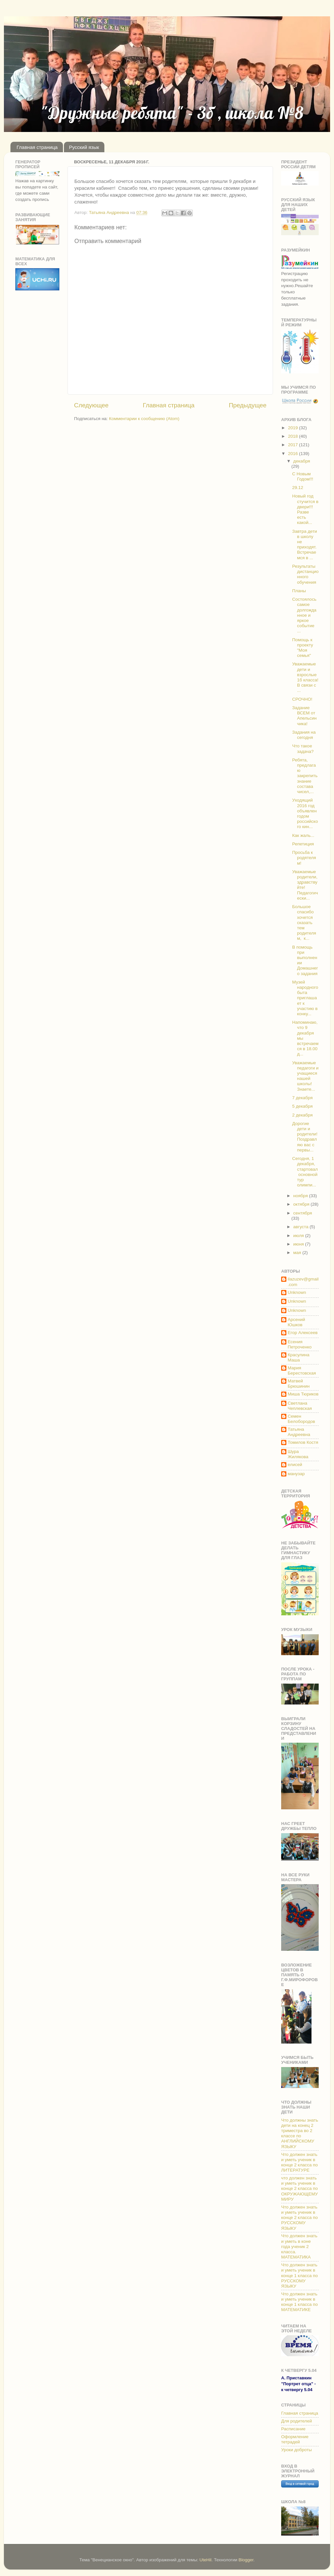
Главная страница (37, 147)
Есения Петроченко (299, 1344)
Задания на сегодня (304, 735)
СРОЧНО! (302, 699)
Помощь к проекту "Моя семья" (302, 647)
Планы (299, 590)
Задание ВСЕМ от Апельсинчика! (304, 715)
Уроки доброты (296, 2449)
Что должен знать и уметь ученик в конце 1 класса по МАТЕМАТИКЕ (299, 2301)
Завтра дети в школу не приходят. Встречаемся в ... (304, 544)
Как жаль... (303, 835)
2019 (293, 427)
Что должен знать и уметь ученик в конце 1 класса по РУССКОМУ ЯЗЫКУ (299, 2275)
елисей (295, 1464)
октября (302, 1204)
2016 (293, 453)
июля (299, 1235)
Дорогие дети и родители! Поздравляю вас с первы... (304, 1136)
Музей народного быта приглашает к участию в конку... (305, 998)
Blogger (245, 2559)
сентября (302, 1213)
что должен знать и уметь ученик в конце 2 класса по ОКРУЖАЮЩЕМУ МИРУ (299, 2189)
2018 (293, 436)
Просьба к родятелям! (304, 857)
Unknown (297, 1292)
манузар (296, 1473)
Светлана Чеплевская (300, 1406)
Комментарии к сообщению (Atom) (144, 418)
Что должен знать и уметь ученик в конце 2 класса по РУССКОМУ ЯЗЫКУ (299, 2218)
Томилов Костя (303, 1442)
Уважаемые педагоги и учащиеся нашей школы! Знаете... (305, 1076)
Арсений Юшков (296, 1322)
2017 (293, 444)
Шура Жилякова (298, 1454)
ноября (301, 1195)
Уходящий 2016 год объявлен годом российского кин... (305, 813)
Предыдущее (247, 405)
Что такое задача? (303, 748)
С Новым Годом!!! (302, 476)
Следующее (91, 405)
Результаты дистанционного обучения (305, 574)
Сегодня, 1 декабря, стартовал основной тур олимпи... (305, 1171)
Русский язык (84, 147)
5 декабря (302, 1106)
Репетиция (303, 843)
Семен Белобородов (301, 1419)
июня (299, 1244)
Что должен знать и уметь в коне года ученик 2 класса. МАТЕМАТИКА (299, 2246)
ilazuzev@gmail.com (303, 1282)
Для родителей (296, 2421)
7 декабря (302, 1097)
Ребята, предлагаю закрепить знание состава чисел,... (305, 776)
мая (297, 1252)
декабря (301, 461)
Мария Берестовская (302, 1370)
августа (301, 1226)
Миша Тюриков (303, 1394)
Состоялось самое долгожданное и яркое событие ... (304, 615)
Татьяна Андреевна (299, 1432)
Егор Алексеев (303, 1332)
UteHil (206, 2559)
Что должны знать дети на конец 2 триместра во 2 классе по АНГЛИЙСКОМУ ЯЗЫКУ (299, 2133)
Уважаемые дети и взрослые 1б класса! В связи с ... (305, 677)
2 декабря (302, 1115)
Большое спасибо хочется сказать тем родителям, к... (304, 922)
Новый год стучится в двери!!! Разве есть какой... (305, 509)
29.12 (297, 487)
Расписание (293, 2428)
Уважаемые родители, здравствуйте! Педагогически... (305, 885)
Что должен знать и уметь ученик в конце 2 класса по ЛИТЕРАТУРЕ (299, 2162)
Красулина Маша (298, 1357)
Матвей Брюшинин (299, 1383)
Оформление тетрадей (295, 2439)
